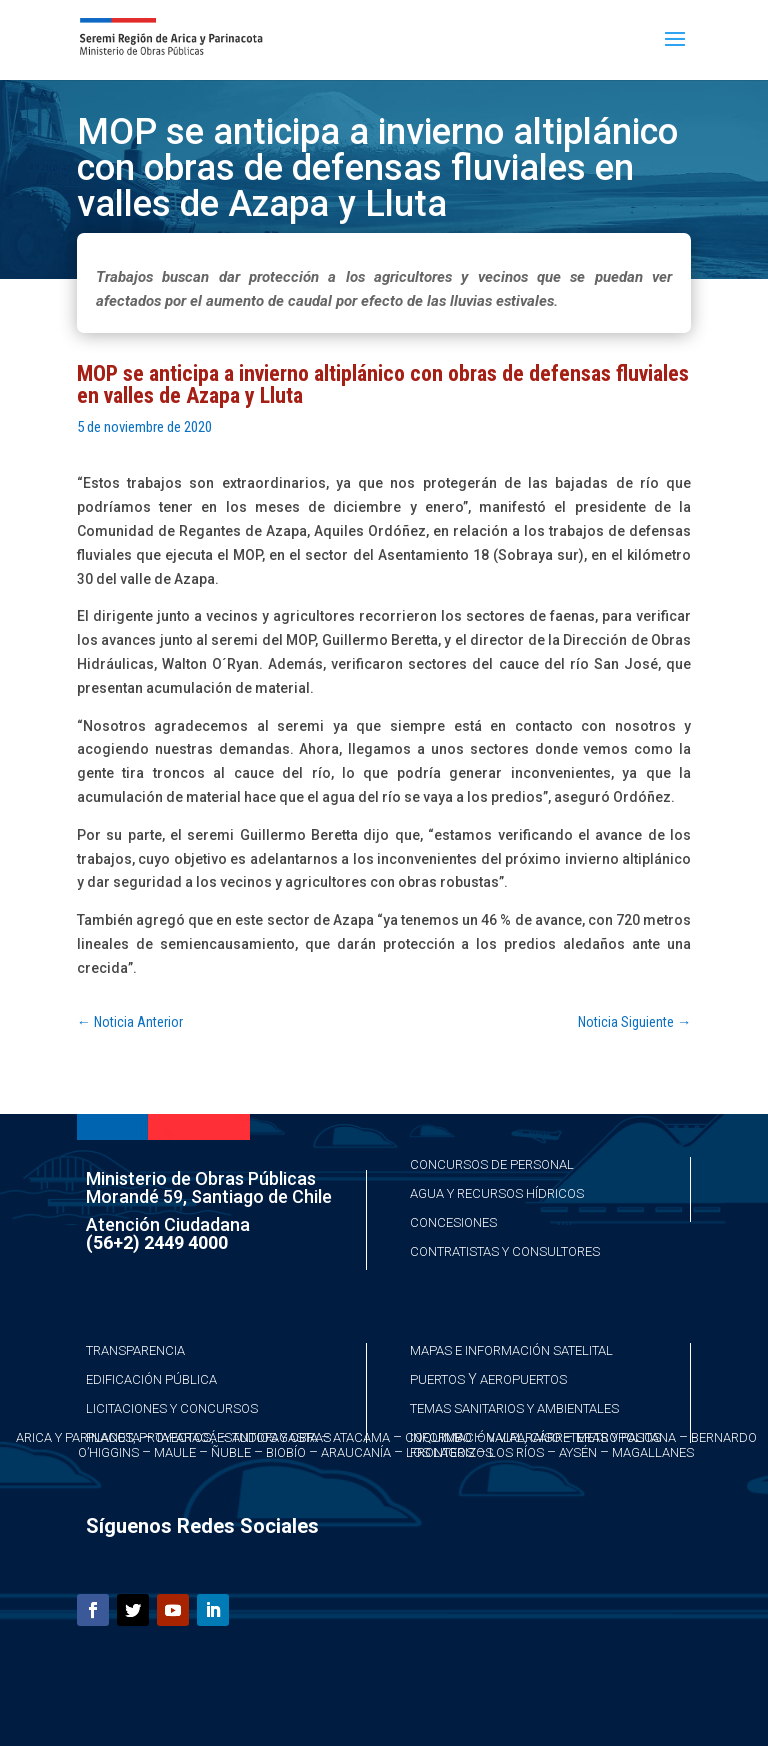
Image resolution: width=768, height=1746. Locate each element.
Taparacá (186, 1437)
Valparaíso (524, 1437)
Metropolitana (626, 1437)
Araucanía (356, 1452)
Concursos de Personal (492, 1164)
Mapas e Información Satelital (511, 1350)
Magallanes (653, 1452)
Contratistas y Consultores (505, 1251)
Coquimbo (438, 1437)
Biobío (286, 1452)
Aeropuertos (523, 1379)
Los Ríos (516, 1452)
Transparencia (135, 1350)
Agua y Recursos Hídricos (497, 1193)
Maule (175, 1452)
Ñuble (231, 1452)
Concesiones (453, 1222)
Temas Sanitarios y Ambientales (514, 1408)
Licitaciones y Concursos (172, 1408)
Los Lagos (440, 1452)
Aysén (578, 1452)
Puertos (437, 1379)
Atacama (361, 1437)
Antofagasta (275, 1437)
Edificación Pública (151, 1379)
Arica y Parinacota (78, 1437)
